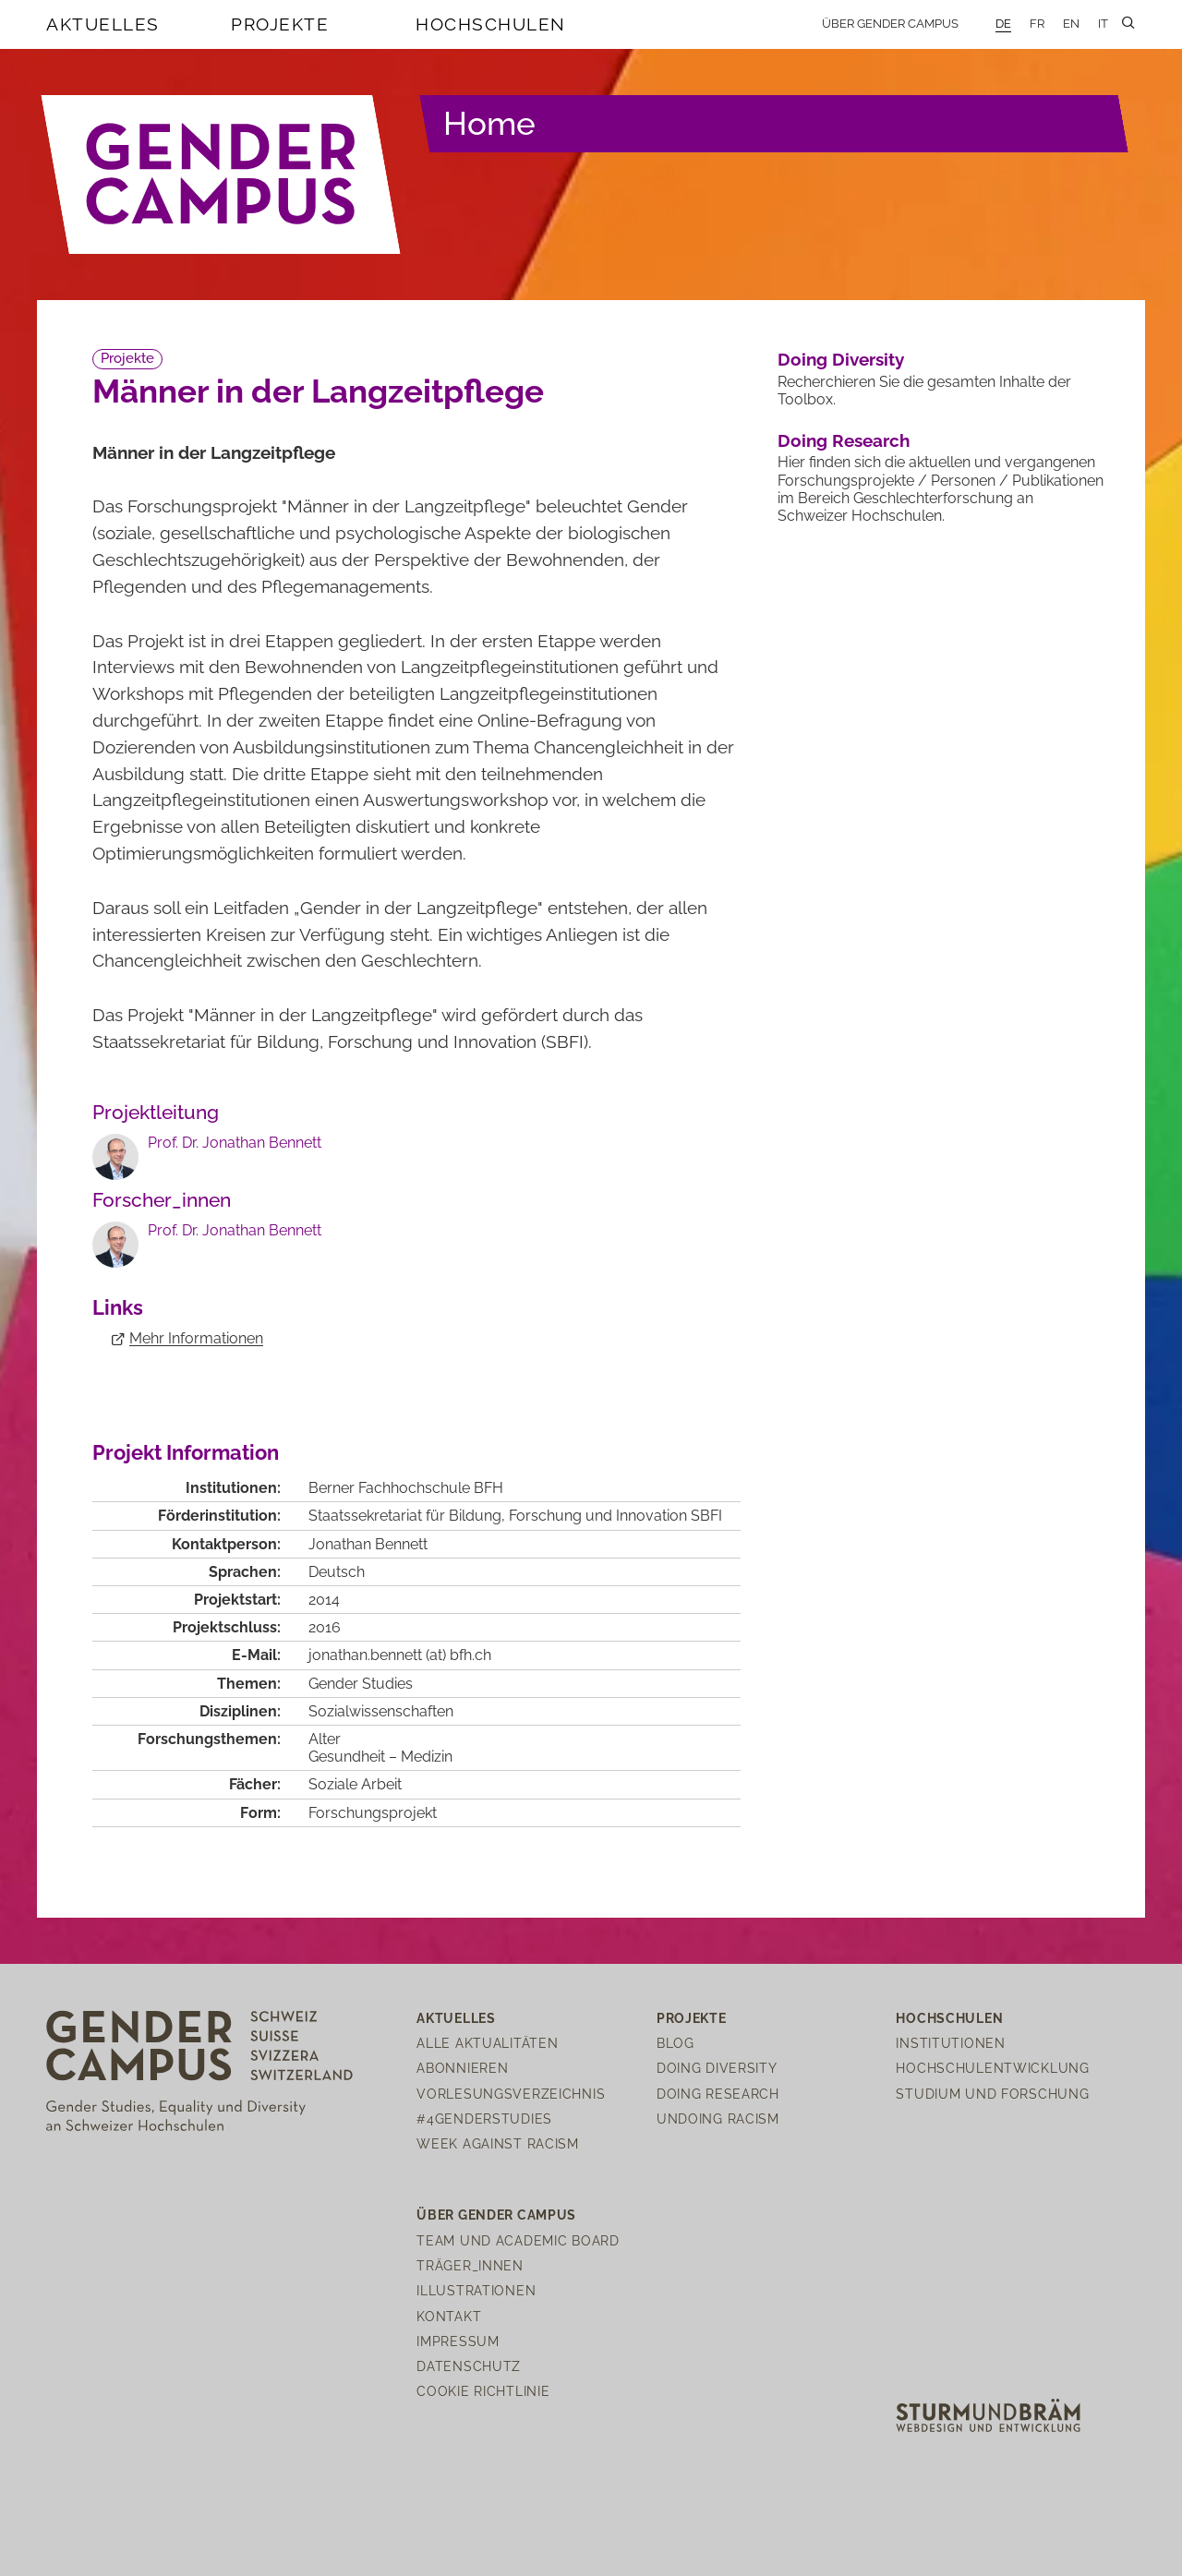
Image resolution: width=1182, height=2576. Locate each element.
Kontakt (448, 2316)
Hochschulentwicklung (992, 2068)
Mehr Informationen (196, 1338)
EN (1071, 23)
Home (489, 123)
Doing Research (844, 440)
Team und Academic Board (518, 2240)
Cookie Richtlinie (482, 2391)
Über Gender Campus (890, 23)
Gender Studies (360, 1683)
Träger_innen (470, 2265)
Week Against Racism (497, 2143)
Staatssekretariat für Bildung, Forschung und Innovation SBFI (515, 1515)
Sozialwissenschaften (380, 1711)
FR (1037, 23)
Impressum (457, 2341)
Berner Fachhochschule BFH (405, 1488)
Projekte (280, 24)
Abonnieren (462, 2068)
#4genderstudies (484, 2118)
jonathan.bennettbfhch (399, 1655)
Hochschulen (491, 24)
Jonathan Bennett (368, 1544)
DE (1003, 23)
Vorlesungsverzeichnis (510, 2093)
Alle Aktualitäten (487, 2043)
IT (1103, 23)
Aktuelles (103, 24)
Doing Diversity (841, 359)
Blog (675, 2043)
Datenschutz (468, 2366)
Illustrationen (476, 2290)
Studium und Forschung (992, 2093)
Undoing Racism (718, 2118)
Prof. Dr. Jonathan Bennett (234, 1142)
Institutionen (950, 2043)
